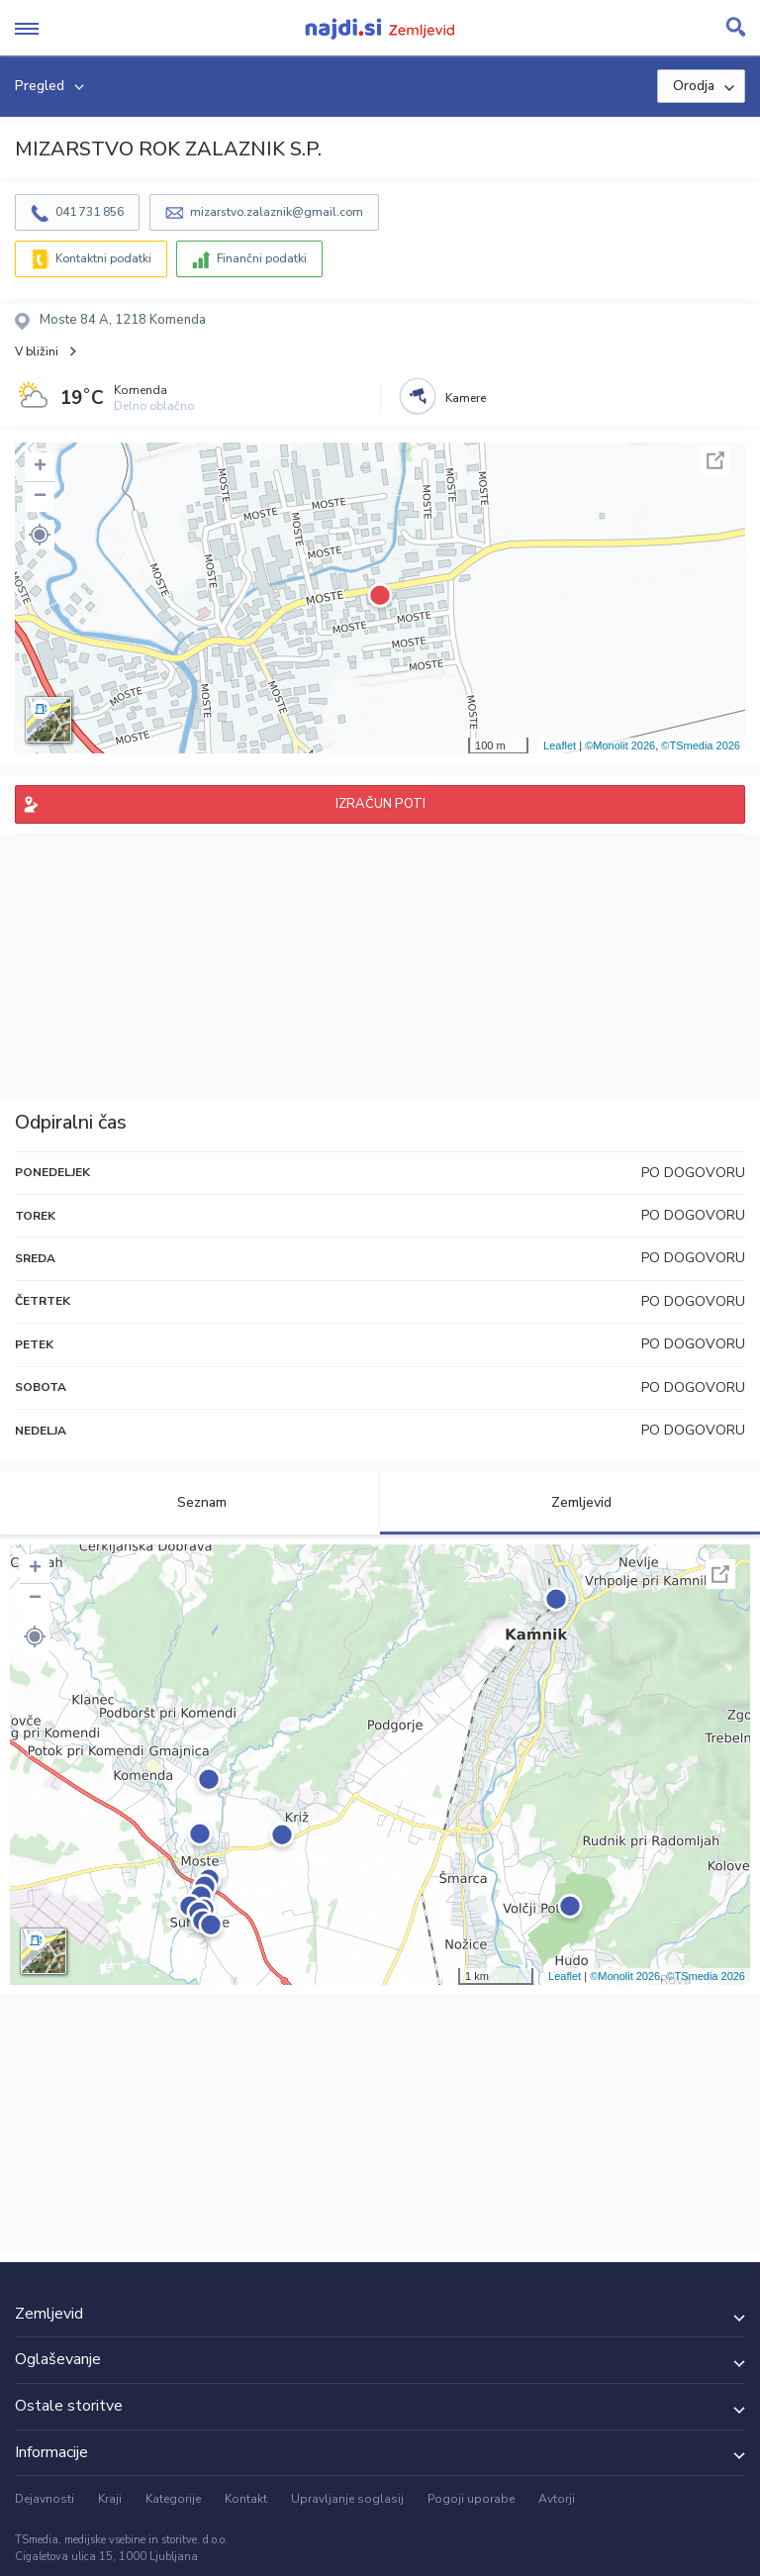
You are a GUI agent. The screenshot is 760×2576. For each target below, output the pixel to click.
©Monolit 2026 (620, 745)
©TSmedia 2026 (700, 745)
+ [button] (40, 467)
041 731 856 (89, 212)
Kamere (465, 398)
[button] (39, 534)
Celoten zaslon (715, 460)
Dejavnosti (44, 2499)
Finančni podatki (262, 258)
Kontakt (246, 2499)
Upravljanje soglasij (347, 2499)
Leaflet (559, 745)
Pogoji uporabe (471, 2499)
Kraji (110, 2499)
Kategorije (173, 2499)
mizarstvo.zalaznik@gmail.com (276, 212)
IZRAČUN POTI (380, 804)
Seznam (190, 1502)
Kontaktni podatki (103, 258)
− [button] (40, 497)
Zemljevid (570, 1502)
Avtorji (556, 2499)
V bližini (36, 351)
